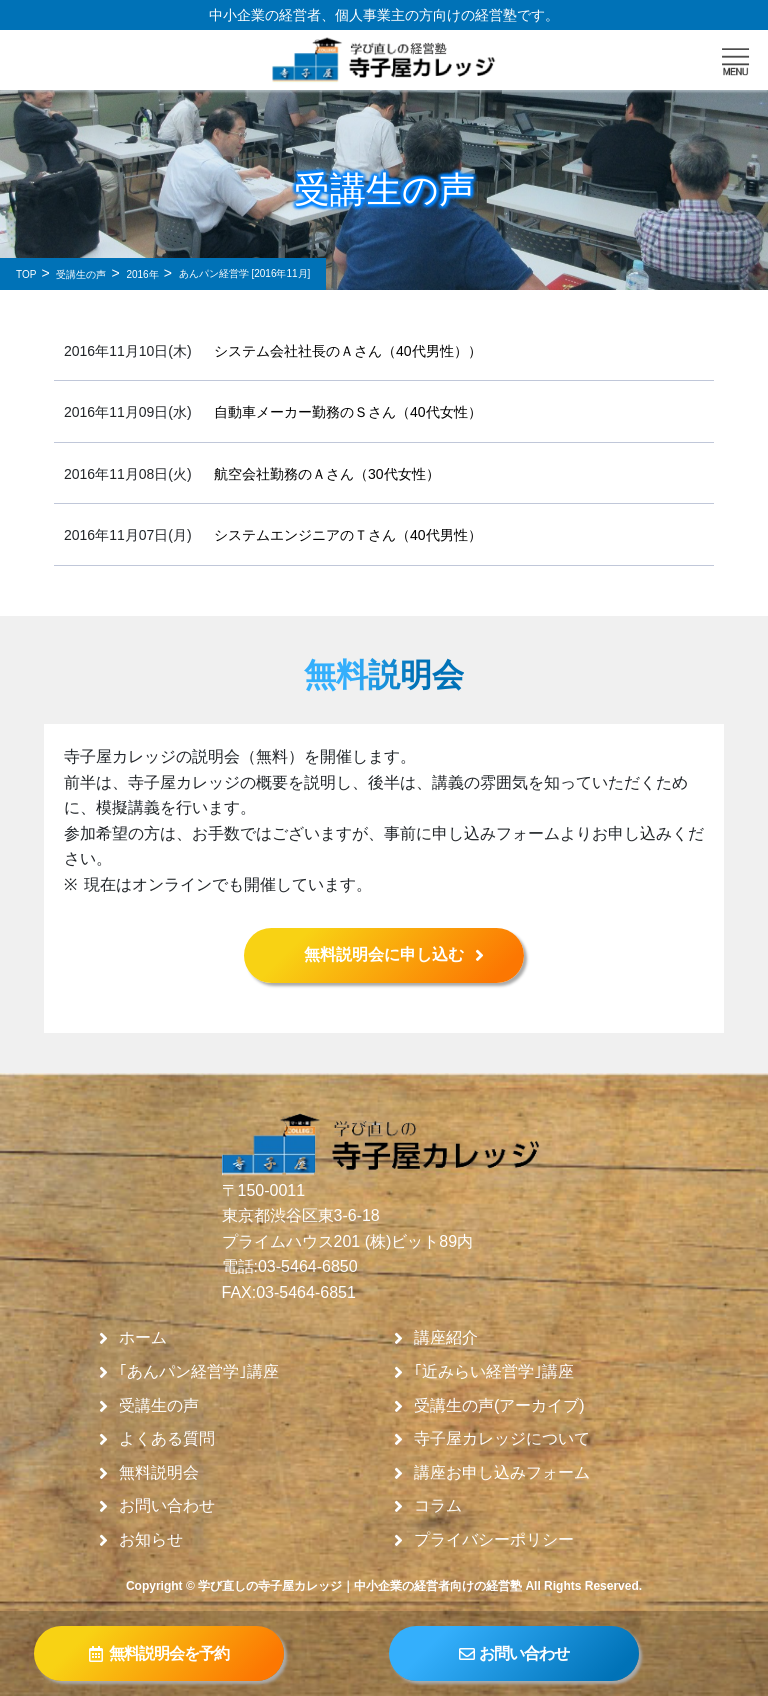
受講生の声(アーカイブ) (499, 1406)
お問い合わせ (167, 1506)
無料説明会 (159, 1473)
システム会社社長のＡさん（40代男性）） (348, 351)
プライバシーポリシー (494, 1540)
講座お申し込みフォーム (502, 1473)
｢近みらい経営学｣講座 (494, 1372)
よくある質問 (167, 1439)
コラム (438, 1506)
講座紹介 (446, 1338)
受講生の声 (159, 1406)
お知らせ (151, 1540)
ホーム (143, 1338)
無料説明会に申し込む (384, 954)
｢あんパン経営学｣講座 (199, 1372)
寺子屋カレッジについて (502, 1439)
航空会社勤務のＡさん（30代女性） (327, 474)
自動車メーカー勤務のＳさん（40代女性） (348, 412)
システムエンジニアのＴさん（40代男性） (348, 535)
